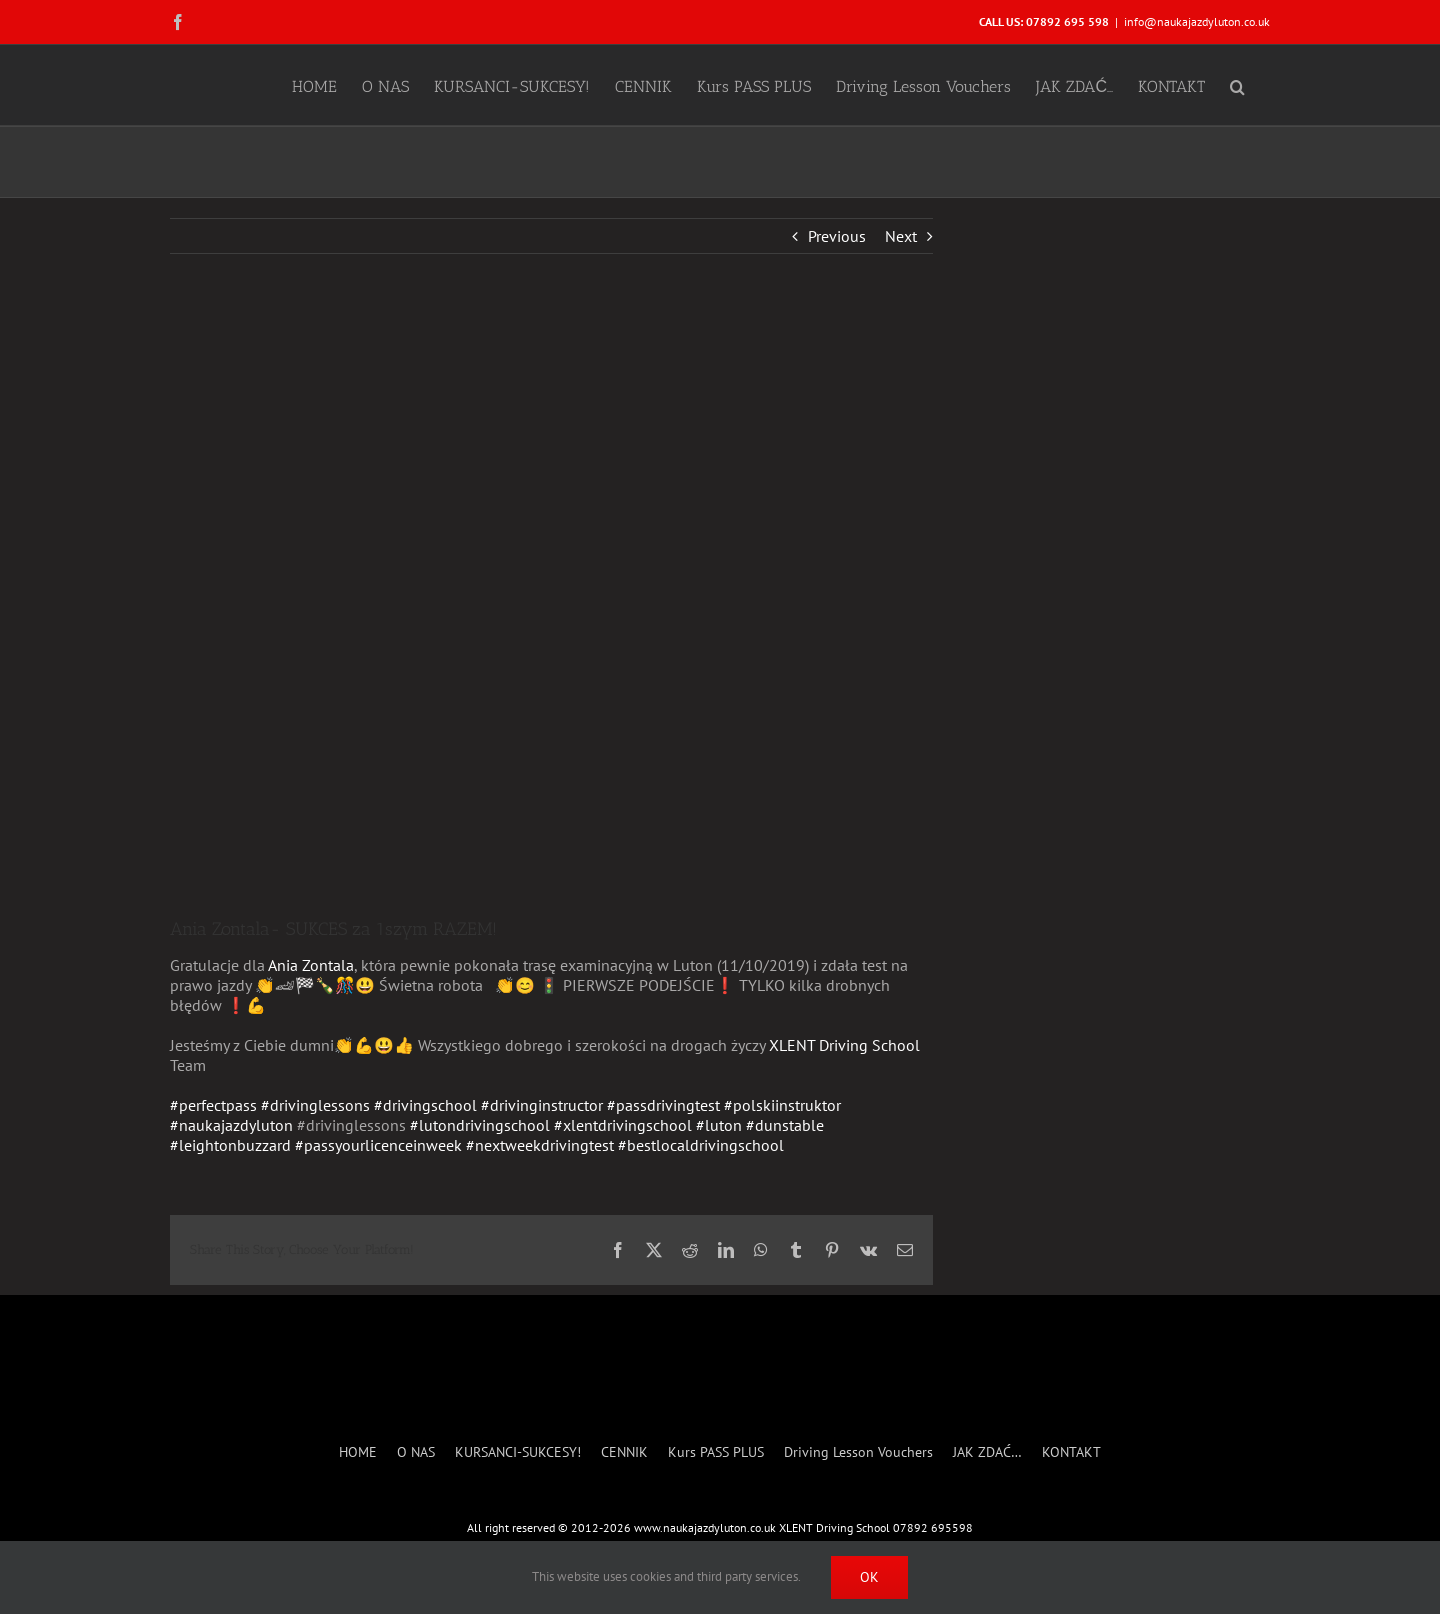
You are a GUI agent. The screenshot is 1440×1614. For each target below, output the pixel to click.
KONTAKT (1071, 1452)
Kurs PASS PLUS (716, 1452)
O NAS (416, 1452)
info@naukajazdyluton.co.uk (1197, 21)
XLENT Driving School (844, 1045)
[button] (1237, 85)
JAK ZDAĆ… (987, 1452)
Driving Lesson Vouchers (858, 1452)
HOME (358, 1452)
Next (901, 236)
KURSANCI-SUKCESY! (518, 1452)
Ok (869, 1577)
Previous (837, 236)
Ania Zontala (311, 965)
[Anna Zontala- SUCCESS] (551, 600)
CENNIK (624, 1452)
